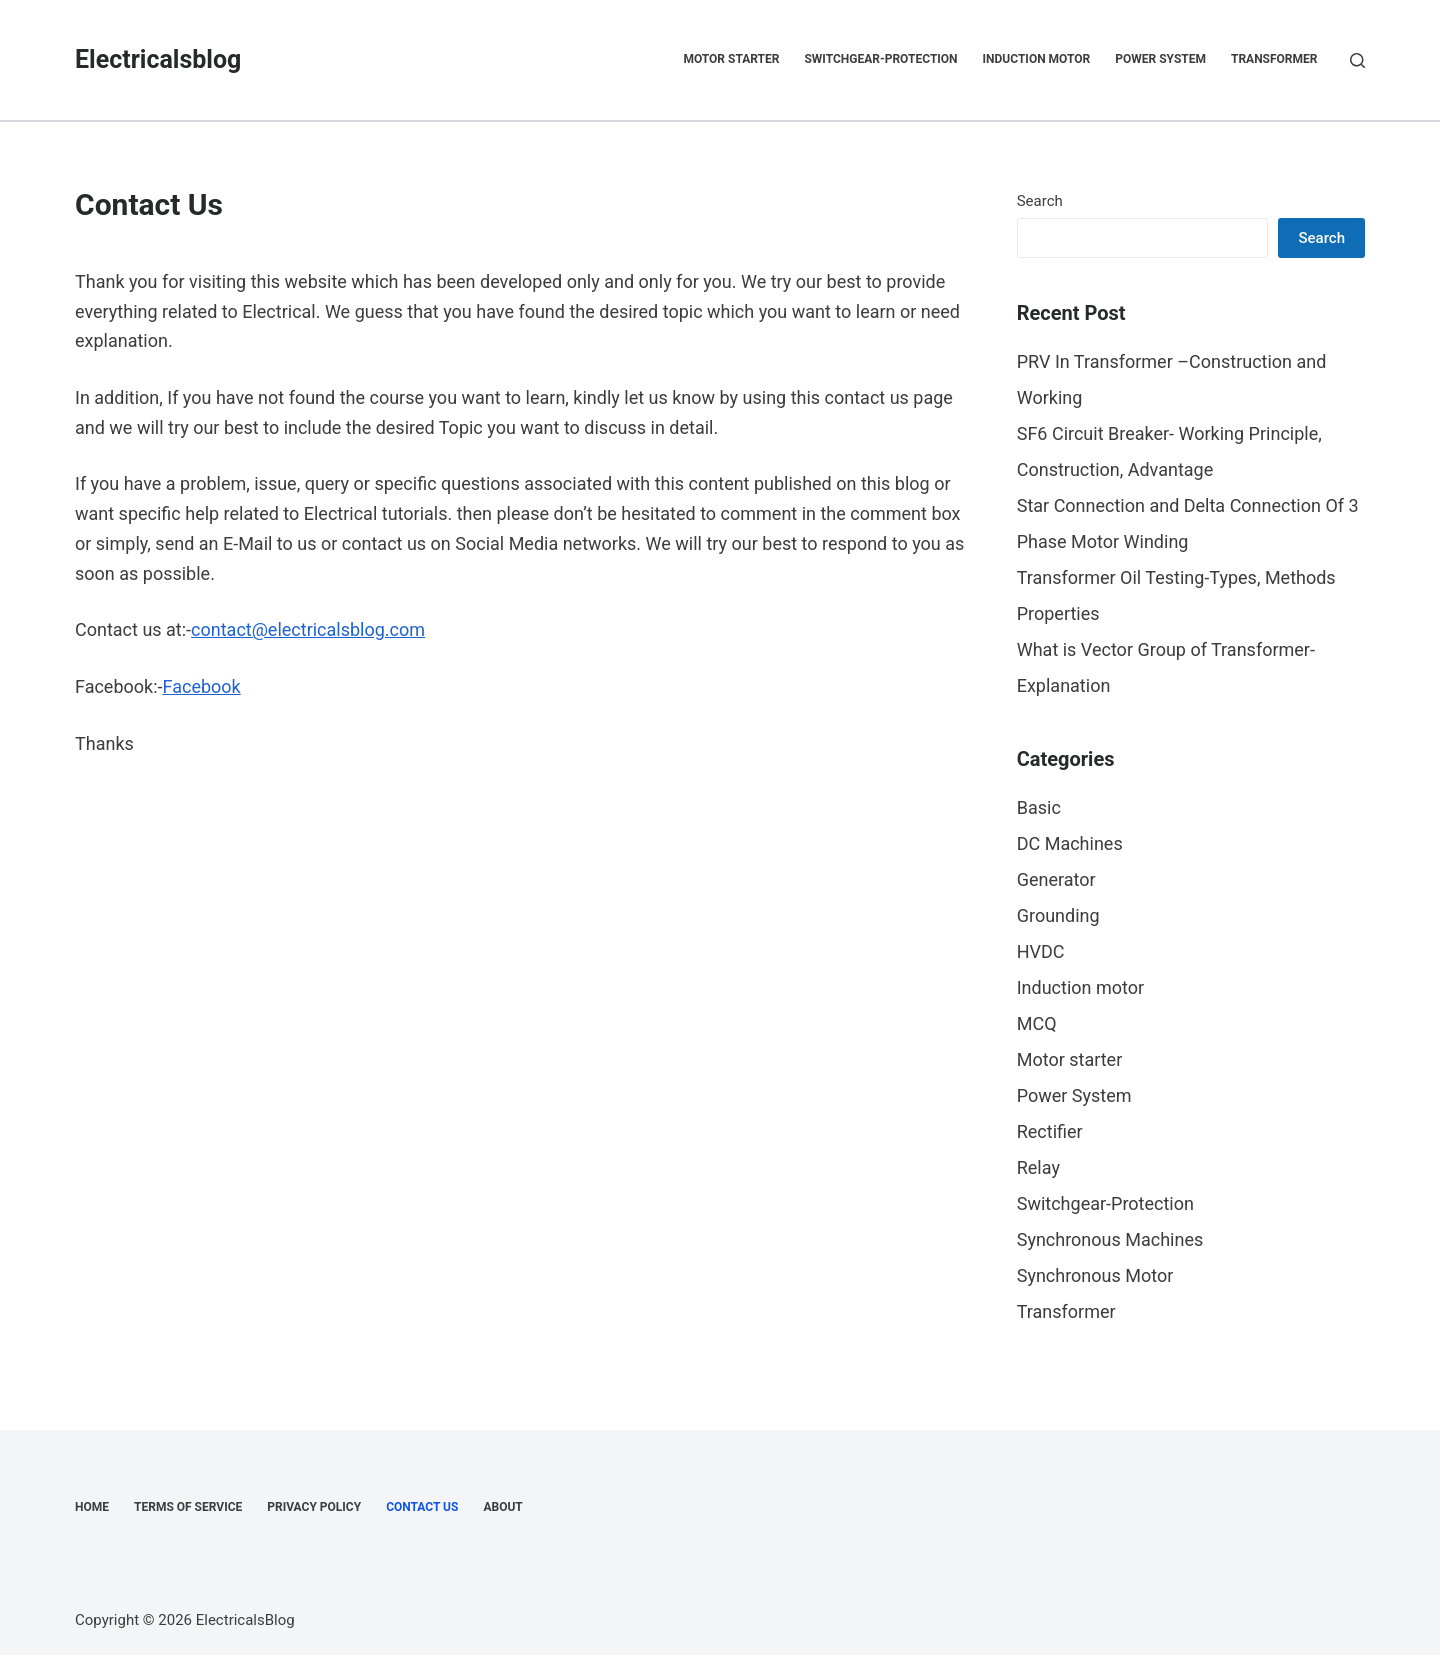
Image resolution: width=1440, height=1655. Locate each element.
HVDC (1041, 951)
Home (92, 1507)
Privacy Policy (314, 1507)
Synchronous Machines (1110, 1239)
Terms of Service (188, 1507)
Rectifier (1050, 1131)
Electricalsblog (158, 59)
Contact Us (422, 1507)
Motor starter (731, 59)
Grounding (1058, 915)
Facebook (202, 686)
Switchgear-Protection (880, 59)
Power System (1160, 59)
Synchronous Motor (1095, 1275)
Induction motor (1037, 59)
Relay (1038, 1167)
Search (1040, 201)
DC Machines (1070, 843)
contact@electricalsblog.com (308, 629)
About (502, 1507)
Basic (1039, 807)
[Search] (1357, 60)
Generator (1056, 879)
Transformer (1274, 59)
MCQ (1037, 1023)
